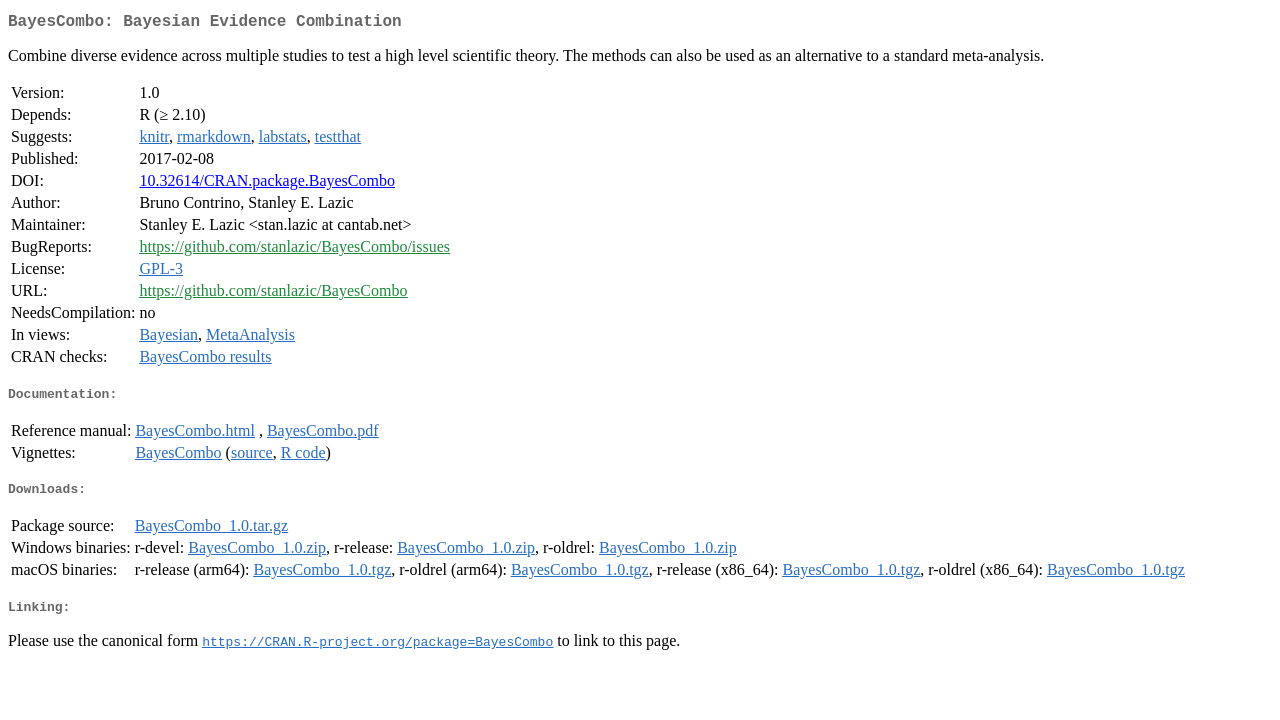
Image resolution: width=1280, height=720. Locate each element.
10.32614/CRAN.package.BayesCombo (267, 184)
